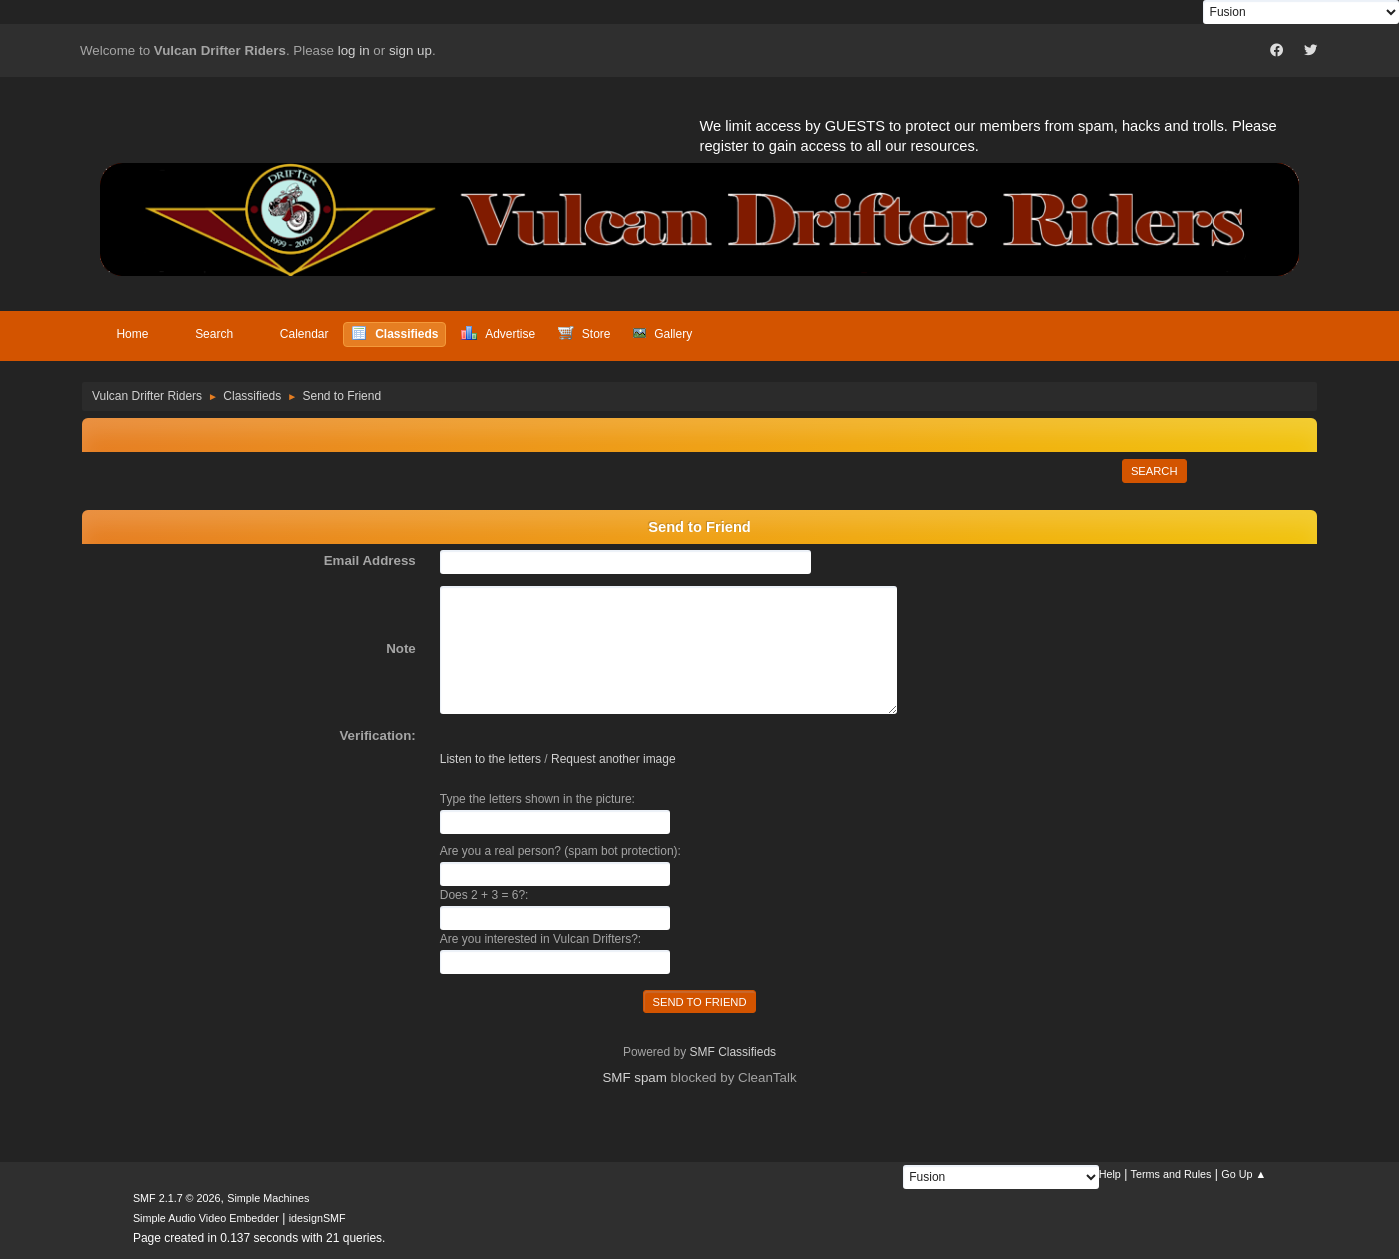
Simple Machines (268, 1198)
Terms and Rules (1171, 1174)
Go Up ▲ (1243, 1174)
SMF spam (634, 1077)
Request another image (613, 759)
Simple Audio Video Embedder (206, 1218)
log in (354, 50)
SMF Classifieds (733, 1052)
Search (1154, 471)
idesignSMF (317, 1218)
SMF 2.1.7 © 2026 (177, 1198)
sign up (410, 50)
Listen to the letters (490, 759)
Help (1110, 1174)
